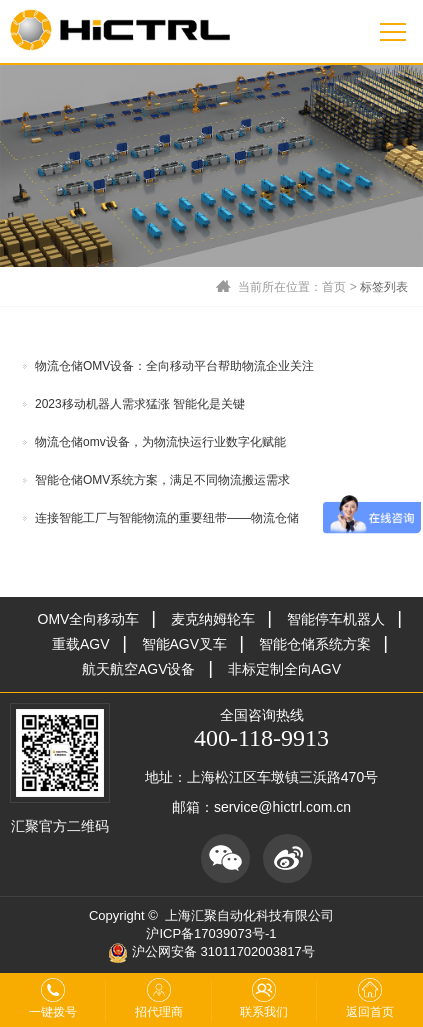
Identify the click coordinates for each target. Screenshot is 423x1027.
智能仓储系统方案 (315, 644)
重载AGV (81, 644)
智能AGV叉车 (185, 644)
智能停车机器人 (336, 619)
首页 (334, 287)
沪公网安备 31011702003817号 (211, 951)
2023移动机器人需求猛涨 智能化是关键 (140, 404)
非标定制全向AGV (285, 669)
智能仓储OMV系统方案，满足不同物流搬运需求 (162, 480)
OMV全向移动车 (89, 619)
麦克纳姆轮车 (213, 619)
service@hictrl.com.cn (282, 807)
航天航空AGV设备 (139, 669)
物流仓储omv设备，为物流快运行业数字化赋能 (160, 442)
